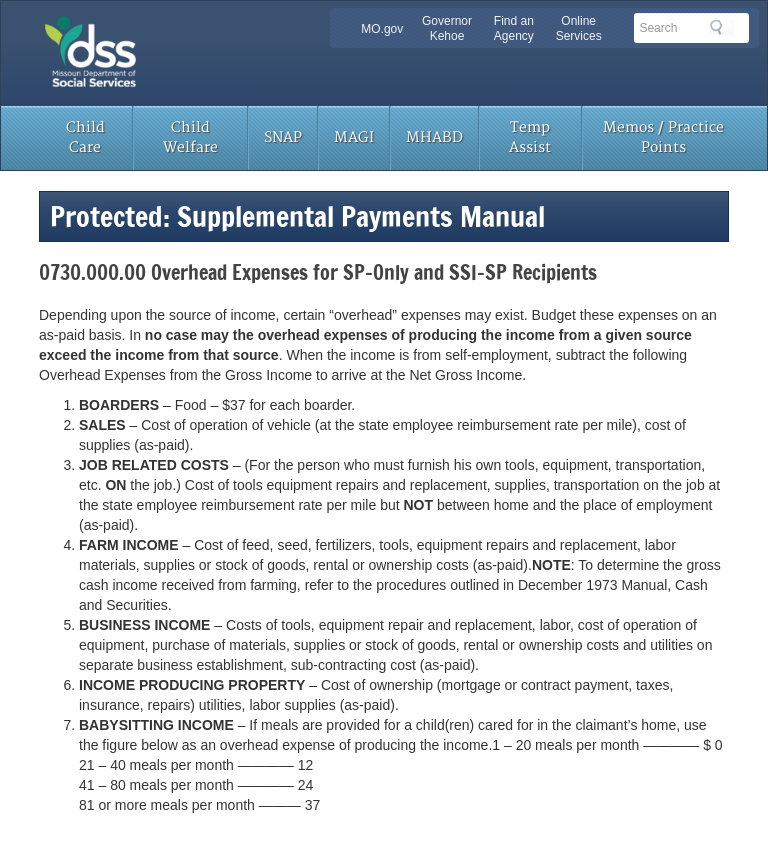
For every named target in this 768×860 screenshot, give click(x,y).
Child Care (85, 137)
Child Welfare (190, 137)
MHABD (434, 137)
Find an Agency (514, 28)
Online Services (579, 28)
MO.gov (382, 29)
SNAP (283, 137)
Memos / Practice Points (663, 137)
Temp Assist (530, 137)
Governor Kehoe (447, 28)
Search (722, 27)
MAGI (354, 137)
